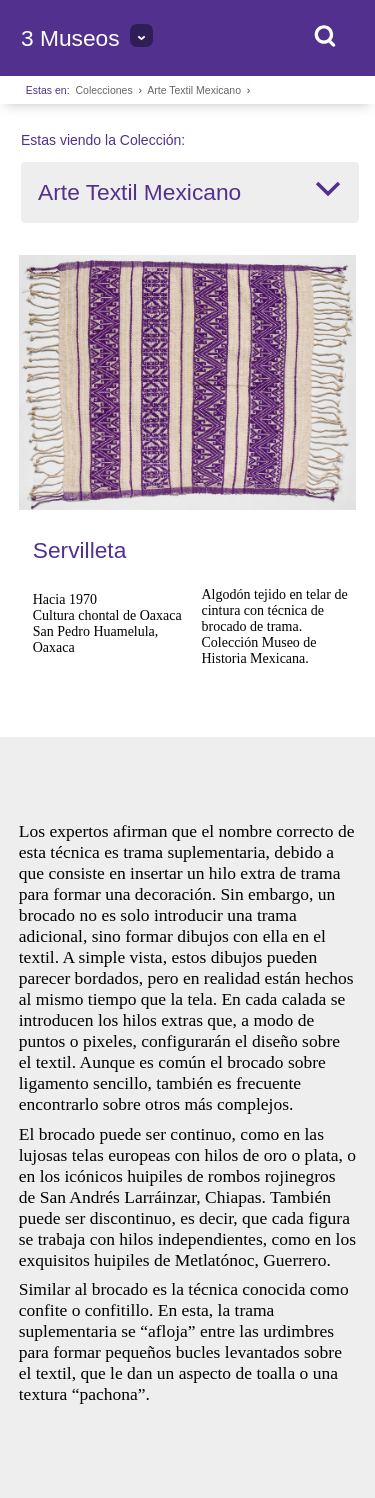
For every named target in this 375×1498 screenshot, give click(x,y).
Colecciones (103, 90)
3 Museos (70, 38)
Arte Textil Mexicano (194, 90)
